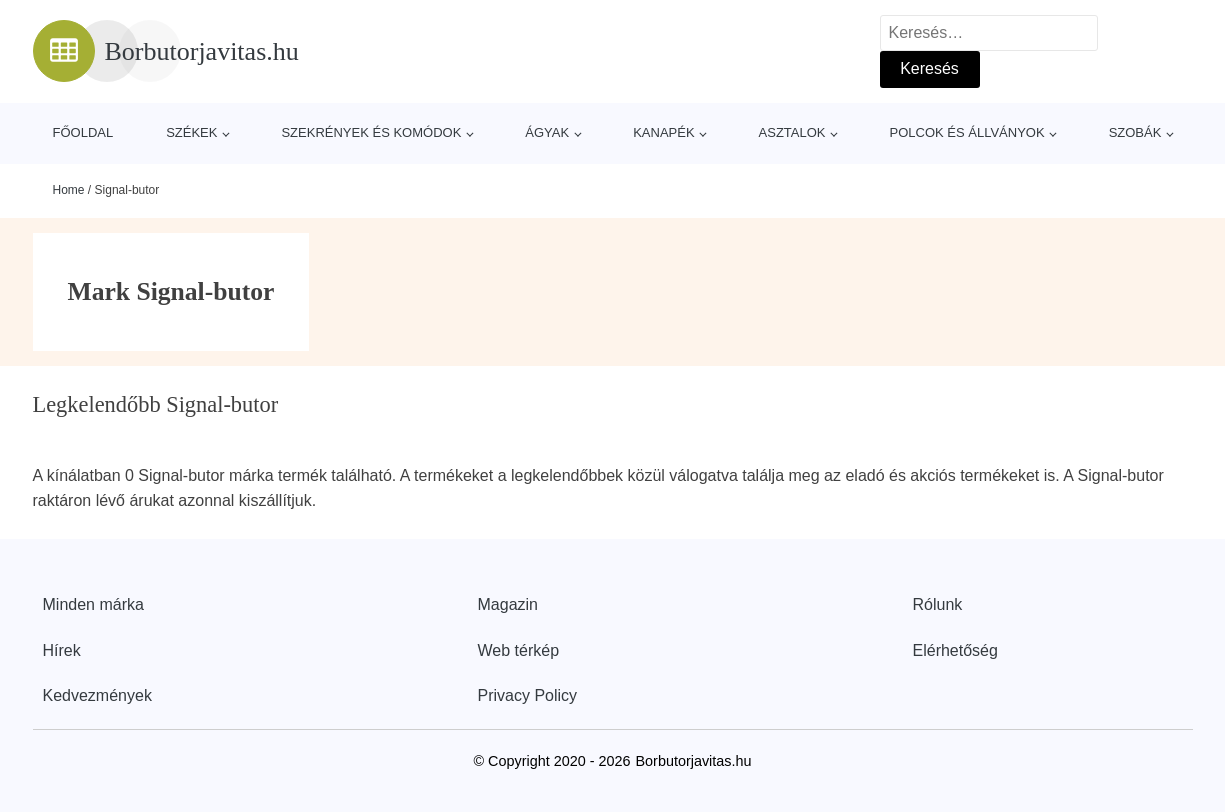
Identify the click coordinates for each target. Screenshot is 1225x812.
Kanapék (663, 132)
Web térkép (519, 650)
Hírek (62, 650)
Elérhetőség (955, 650)
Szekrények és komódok (371, 132)
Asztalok (792, 132)
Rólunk (938, 604)
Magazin (508, 604)
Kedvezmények (97, 695)
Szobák (1135, 132)
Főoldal (83, 132)
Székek (191, 132)
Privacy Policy (528, 695)
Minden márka (93, 604)
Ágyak (547, 132)
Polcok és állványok (967, 132)
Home (69, 190)
